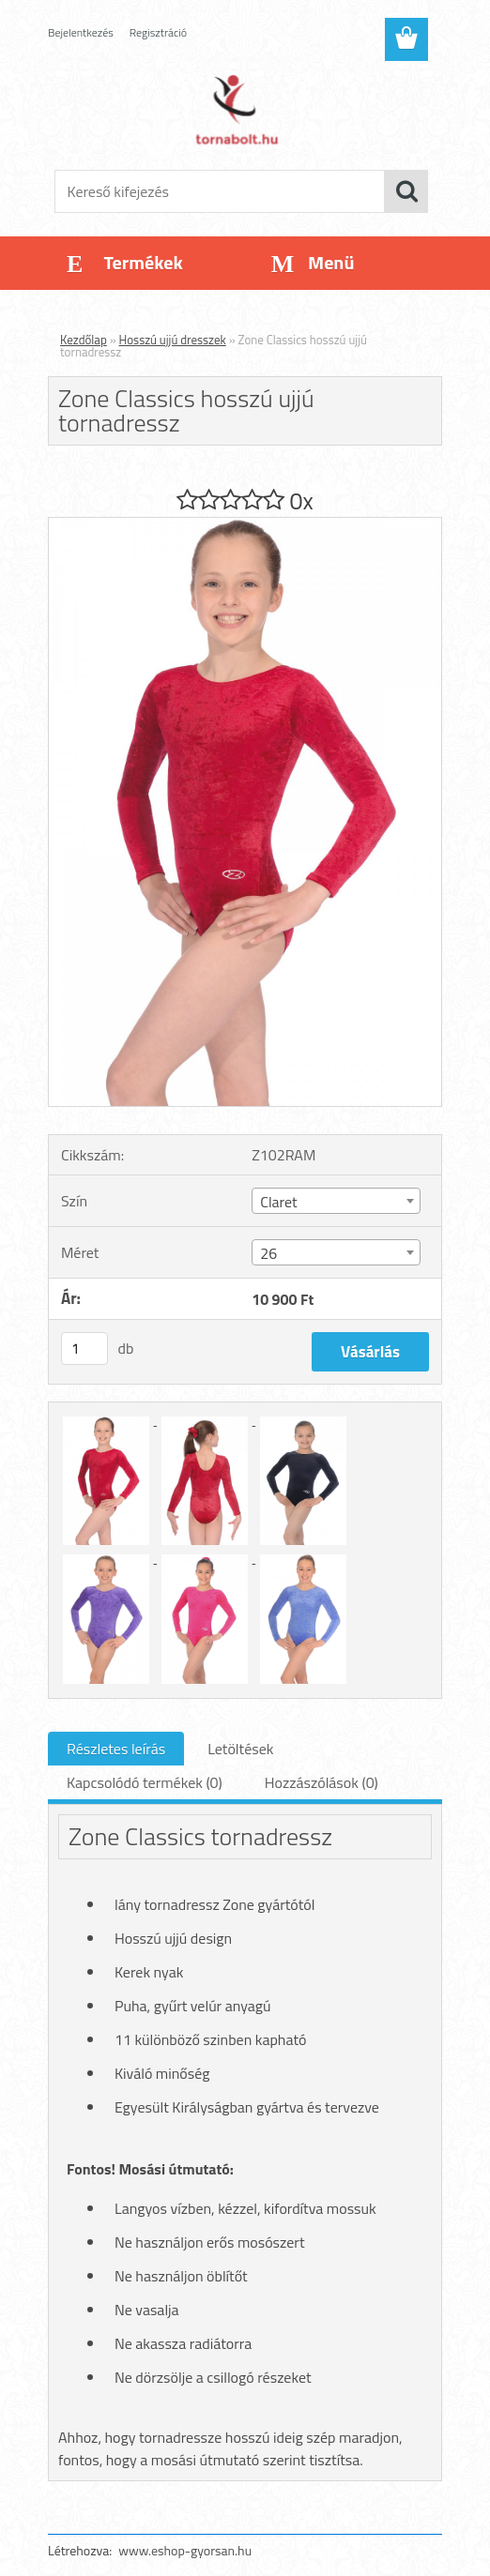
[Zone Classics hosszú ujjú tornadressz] (245, 525)
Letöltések (240, 1748)
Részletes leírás (116, 1748)
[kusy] (84, 1348)
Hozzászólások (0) (321, 1782)
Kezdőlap (83, 339)
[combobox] (336, 1201)
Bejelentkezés (81, 32)
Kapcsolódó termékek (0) (144, 1782)
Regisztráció (158, 32)
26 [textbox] (268, 1253)
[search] (406, 191)
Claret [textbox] (278, 1201)
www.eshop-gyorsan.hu (185, 2550)
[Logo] (233, 109)
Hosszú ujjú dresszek (172, 339)
